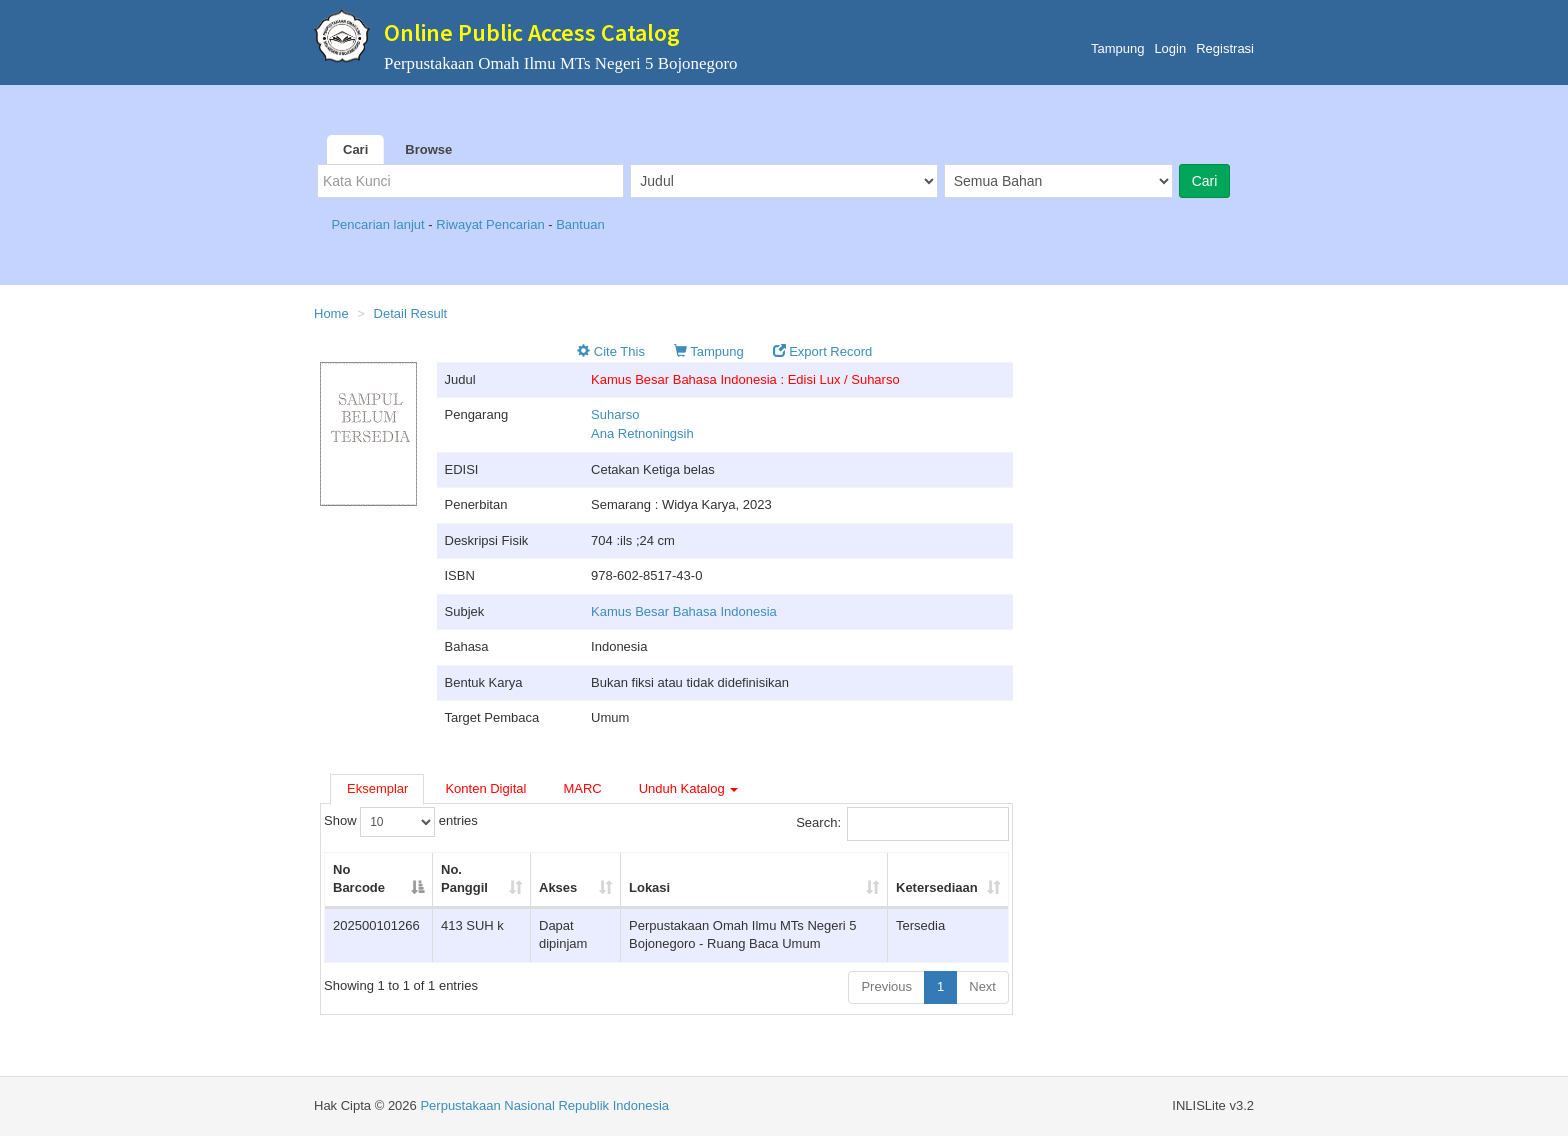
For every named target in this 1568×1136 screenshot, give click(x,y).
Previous (886, 986)
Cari (355, 149)
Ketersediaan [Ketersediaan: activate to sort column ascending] (937, 887)
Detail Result (411, 313)
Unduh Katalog (689, 788)
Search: (902, 824)
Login (1170, 48)
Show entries (401, 822)
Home (331, 313)
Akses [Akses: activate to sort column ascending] (558, 887)
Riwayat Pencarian (492, 224)
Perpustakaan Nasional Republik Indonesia (544, 1105)
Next (982, 986)
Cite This (611, 351)
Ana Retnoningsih (642, 433)
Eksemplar (377, 788)
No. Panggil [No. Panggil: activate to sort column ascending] (464, 879)
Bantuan (580, 224)
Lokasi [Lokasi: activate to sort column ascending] (649, 887)
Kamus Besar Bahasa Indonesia (684, 611)
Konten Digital (485, 788)
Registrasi (1225, 48)
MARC (582, 788)
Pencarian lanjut (379, 224)
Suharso (615, 414)
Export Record (823, 351)
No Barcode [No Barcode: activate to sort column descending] (359, 879)
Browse (428, 149)
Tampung (1117, 48)
